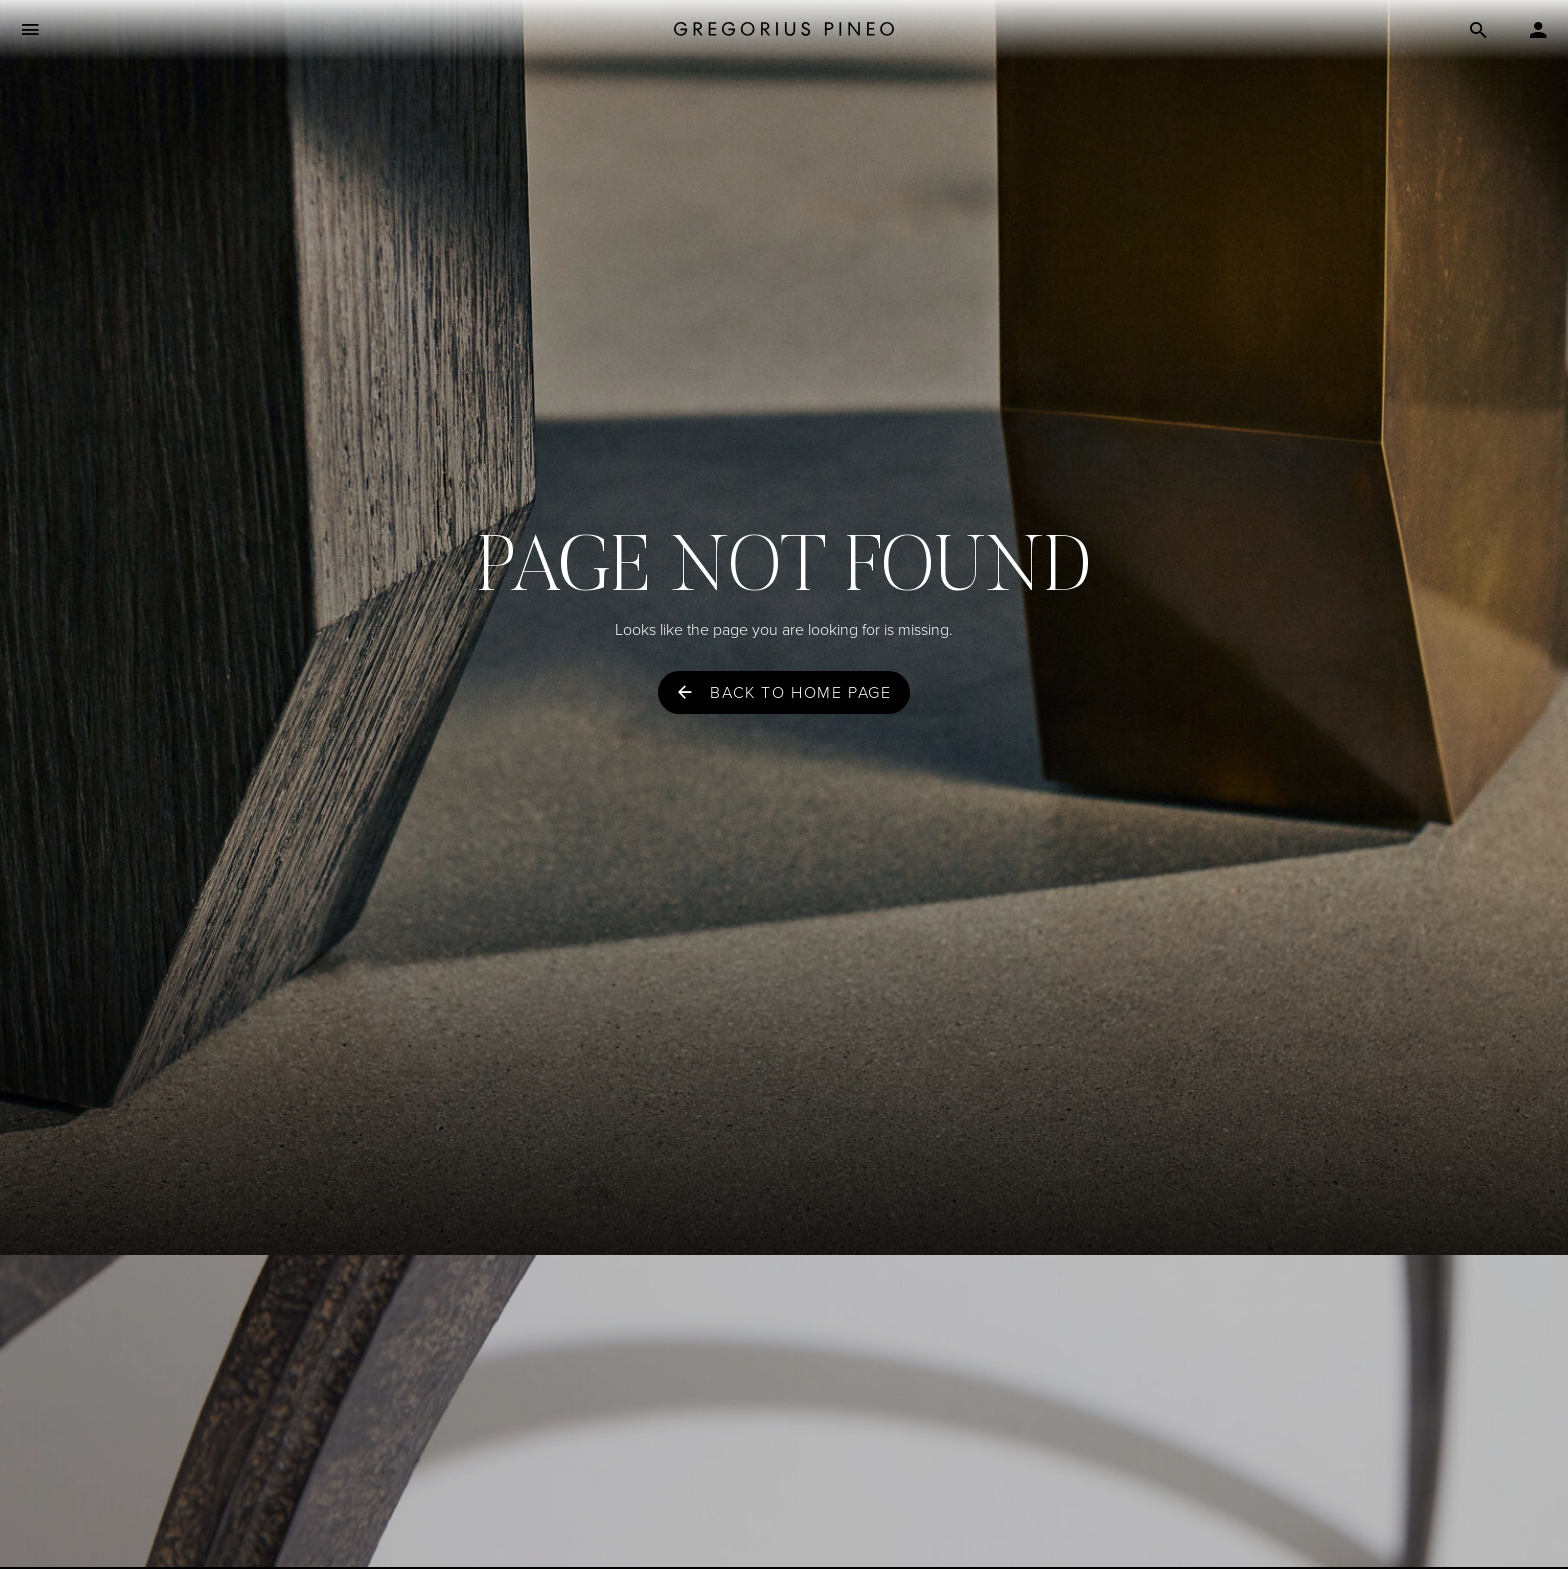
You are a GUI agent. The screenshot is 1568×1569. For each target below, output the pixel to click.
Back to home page (800, 692)
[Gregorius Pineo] (784, 30)
